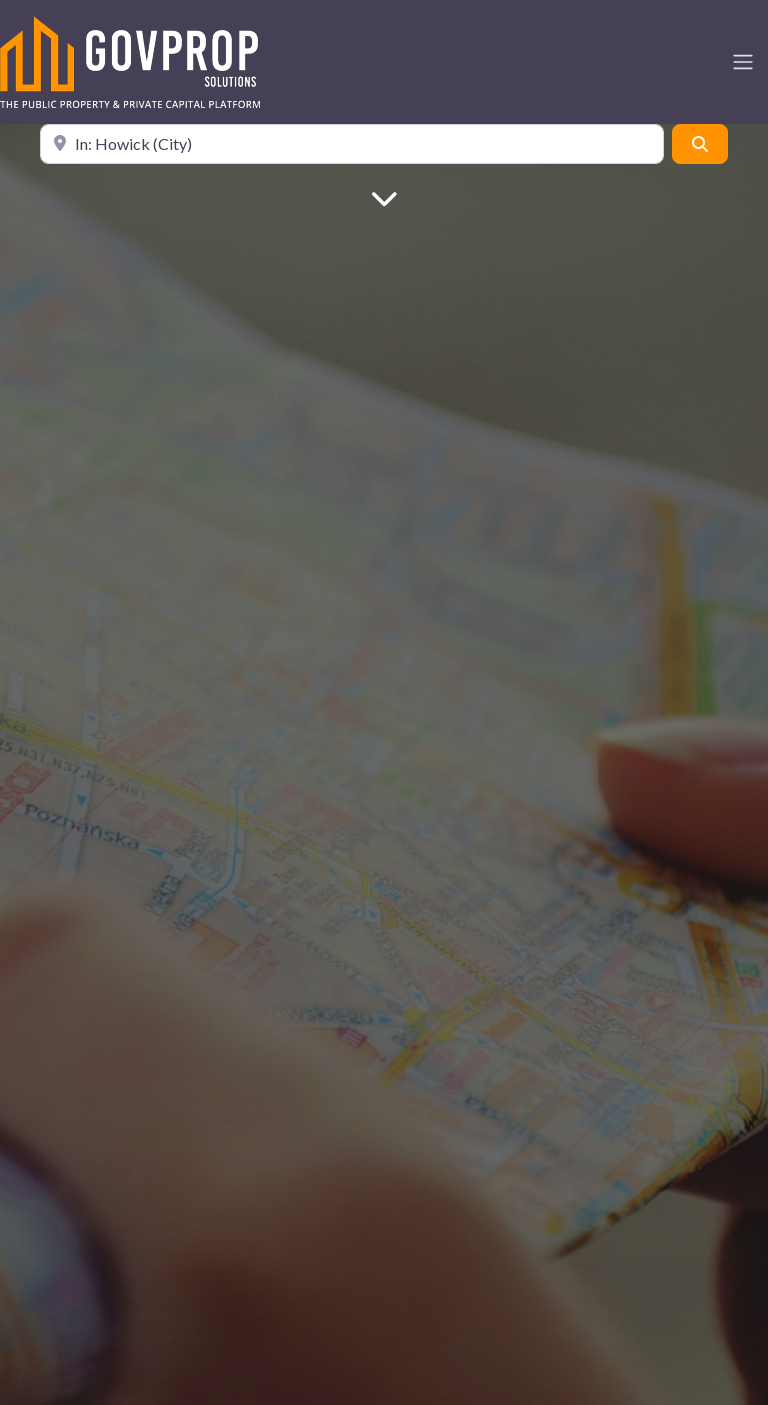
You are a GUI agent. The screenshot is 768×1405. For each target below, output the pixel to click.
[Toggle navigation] (743, 62)
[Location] (352, 144)
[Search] (700, 144)
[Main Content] (384, 197)
